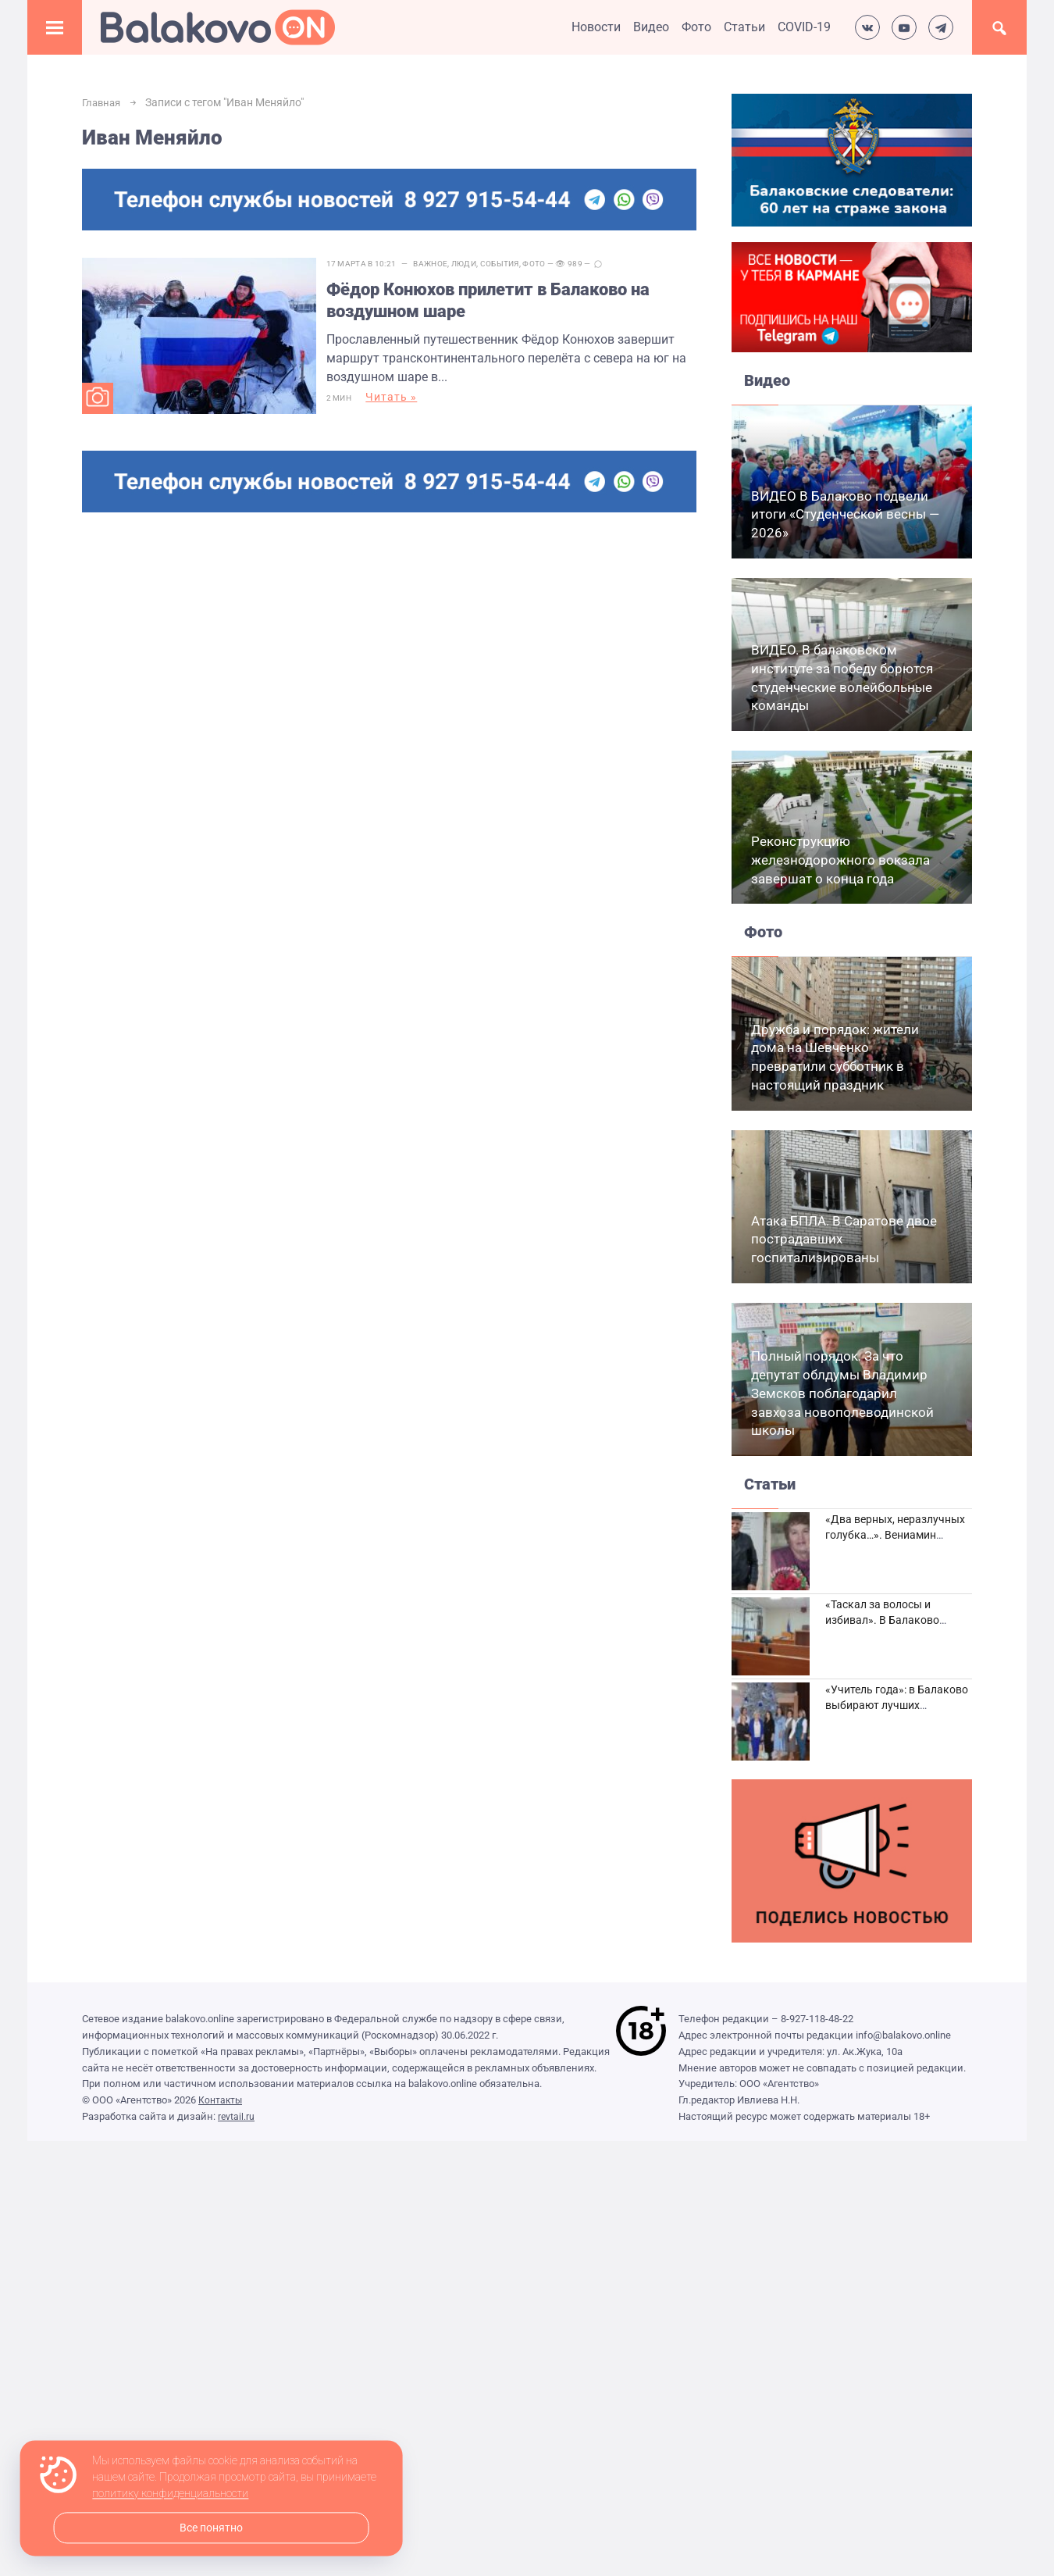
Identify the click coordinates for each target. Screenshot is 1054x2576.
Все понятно (211, 2528)
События (512, 263)
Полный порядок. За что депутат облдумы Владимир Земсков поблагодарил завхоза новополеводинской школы (842, 1393)
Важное (444, 263)
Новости (596, 27)
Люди (477, 263)
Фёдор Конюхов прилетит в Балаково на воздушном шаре (517, 301)
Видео (651, 27)
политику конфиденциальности (170, 2494)
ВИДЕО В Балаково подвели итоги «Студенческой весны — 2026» (845, 514)
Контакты (221, 2100)
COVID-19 (804, 27)
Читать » (405, 402)
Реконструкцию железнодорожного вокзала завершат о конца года (840, 860)
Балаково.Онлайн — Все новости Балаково (218, 27)
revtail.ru (236, 2116)
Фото (696, 27)
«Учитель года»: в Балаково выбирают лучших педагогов (896, 1704)
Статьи (744, 27)
